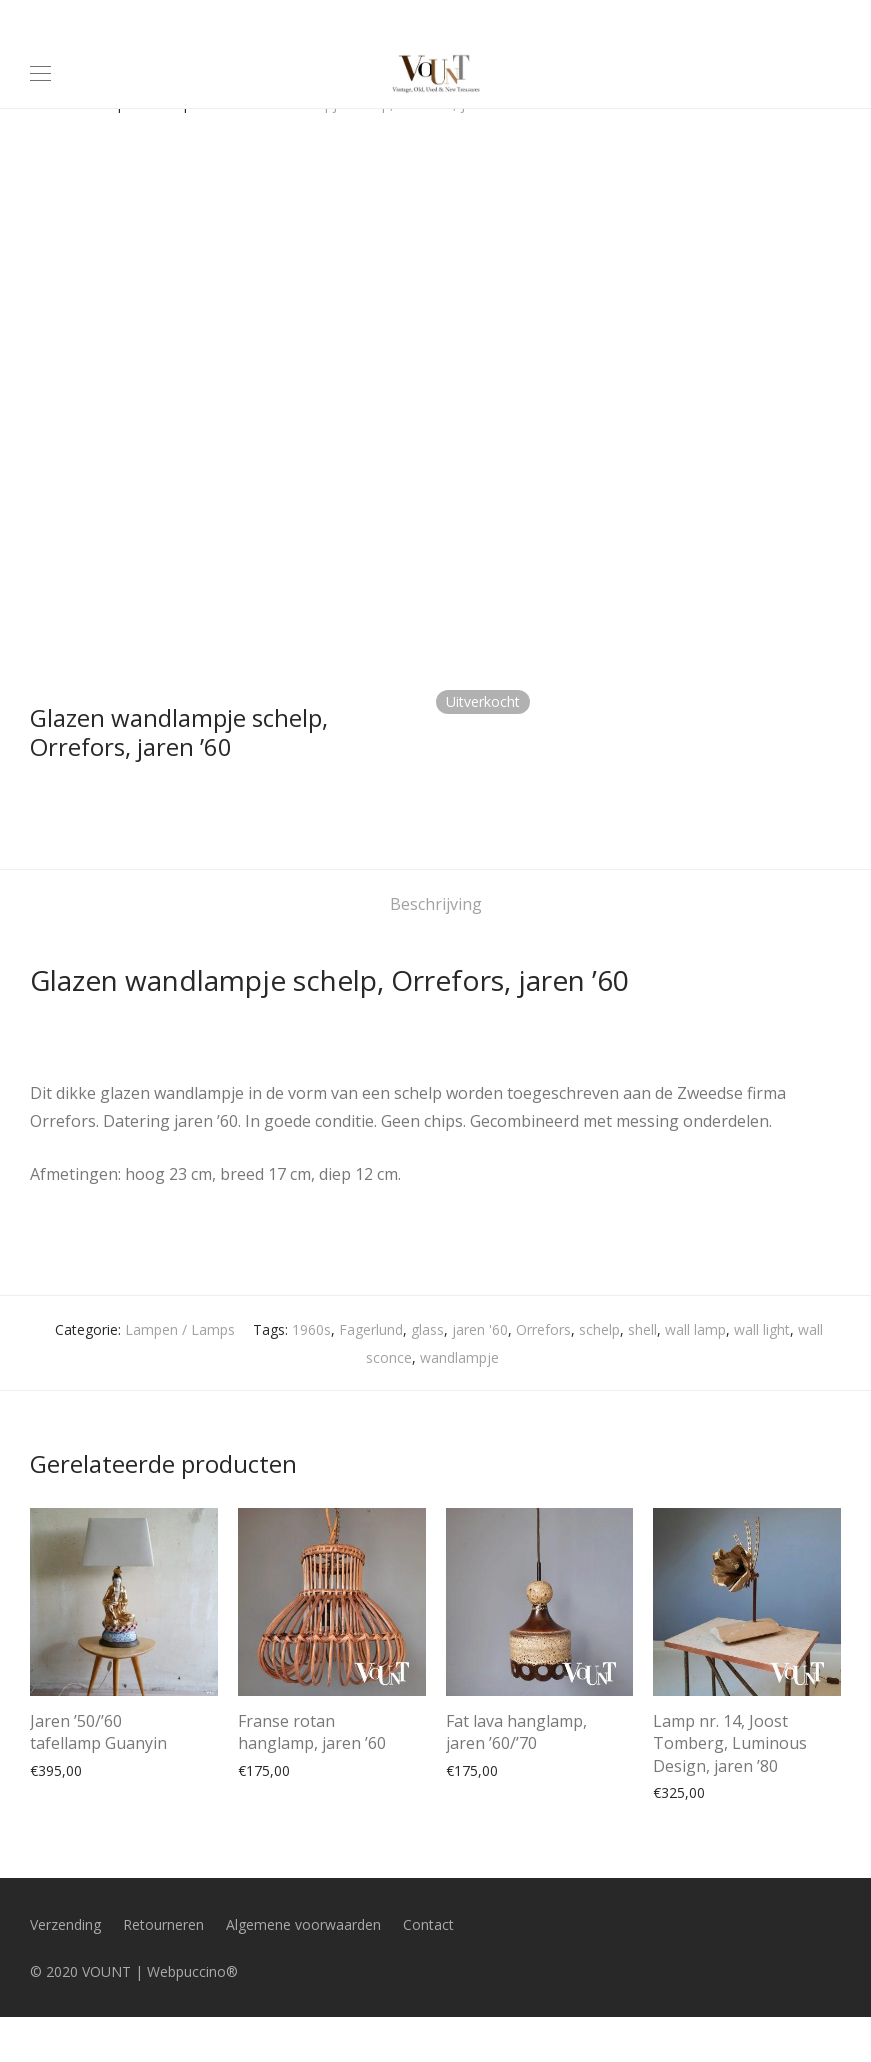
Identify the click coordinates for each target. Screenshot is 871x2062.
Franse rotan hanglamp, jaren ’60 (312, 1732)
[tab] (436, 904)
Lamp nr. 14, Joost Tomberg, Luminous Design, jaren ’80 (730, 1743)
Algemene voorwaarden (303, 1924)
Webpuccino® (192, 1971)
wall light (762, 1329)
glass (427, 1329)
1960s (311, 1329)
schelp (599, 1329)
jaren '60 (480, 1329)
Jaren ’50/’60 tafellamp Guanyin (98, 1732)
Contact (428, 1924)
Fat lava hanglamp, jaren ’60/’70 (516, 1732)
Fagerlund (371, 1329)
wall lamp (695, 1329)
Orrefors (543, 1329)
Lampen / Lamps (180, 1329)
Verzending (65, 1924)
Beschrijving (436, 904)
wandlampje (459, 1357)
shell (642, 1329)
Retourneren (163, 1924)
